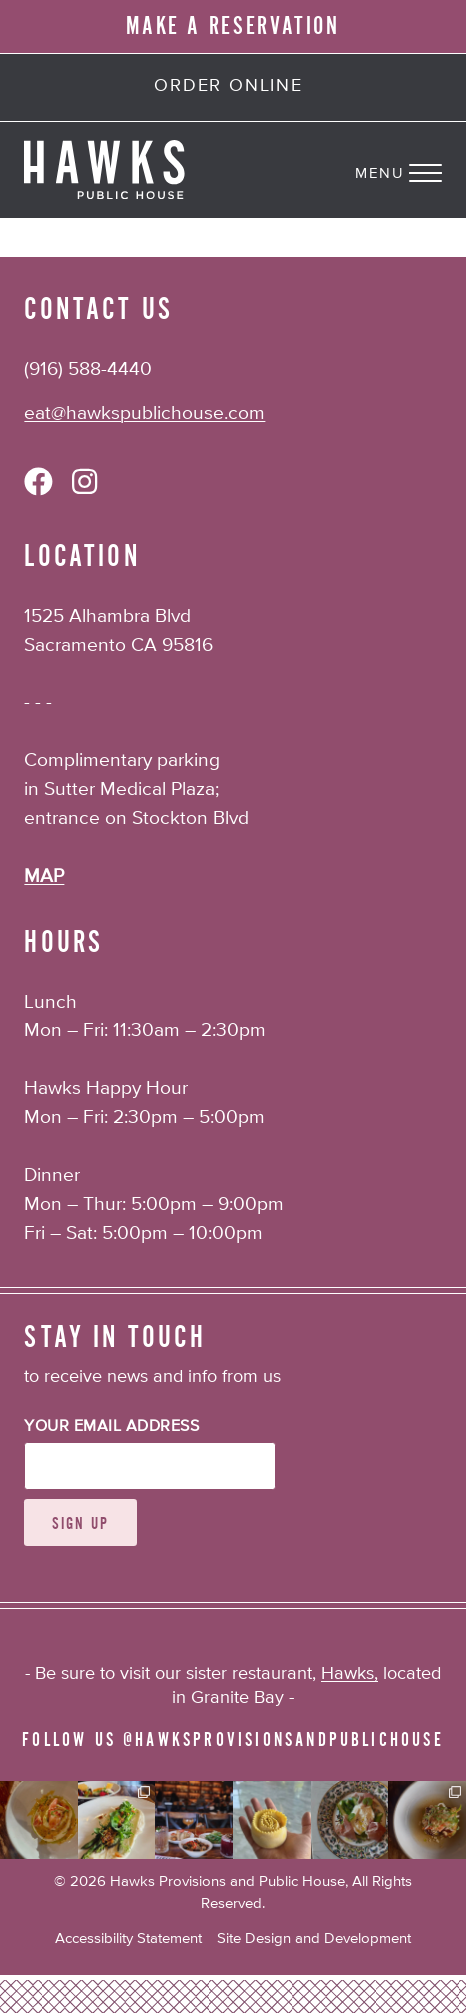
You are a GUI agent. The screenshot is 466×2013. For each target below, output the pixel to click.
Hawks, (349, 1674)
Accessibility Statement (128, 1938)
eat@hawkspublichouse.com (144, 413)
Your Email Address (111, 1427)
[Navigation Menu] (410, 169)
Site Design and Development (314, 1938)
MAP (44, 876)
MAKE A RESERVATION (233, 26)
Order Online (228, 86)
